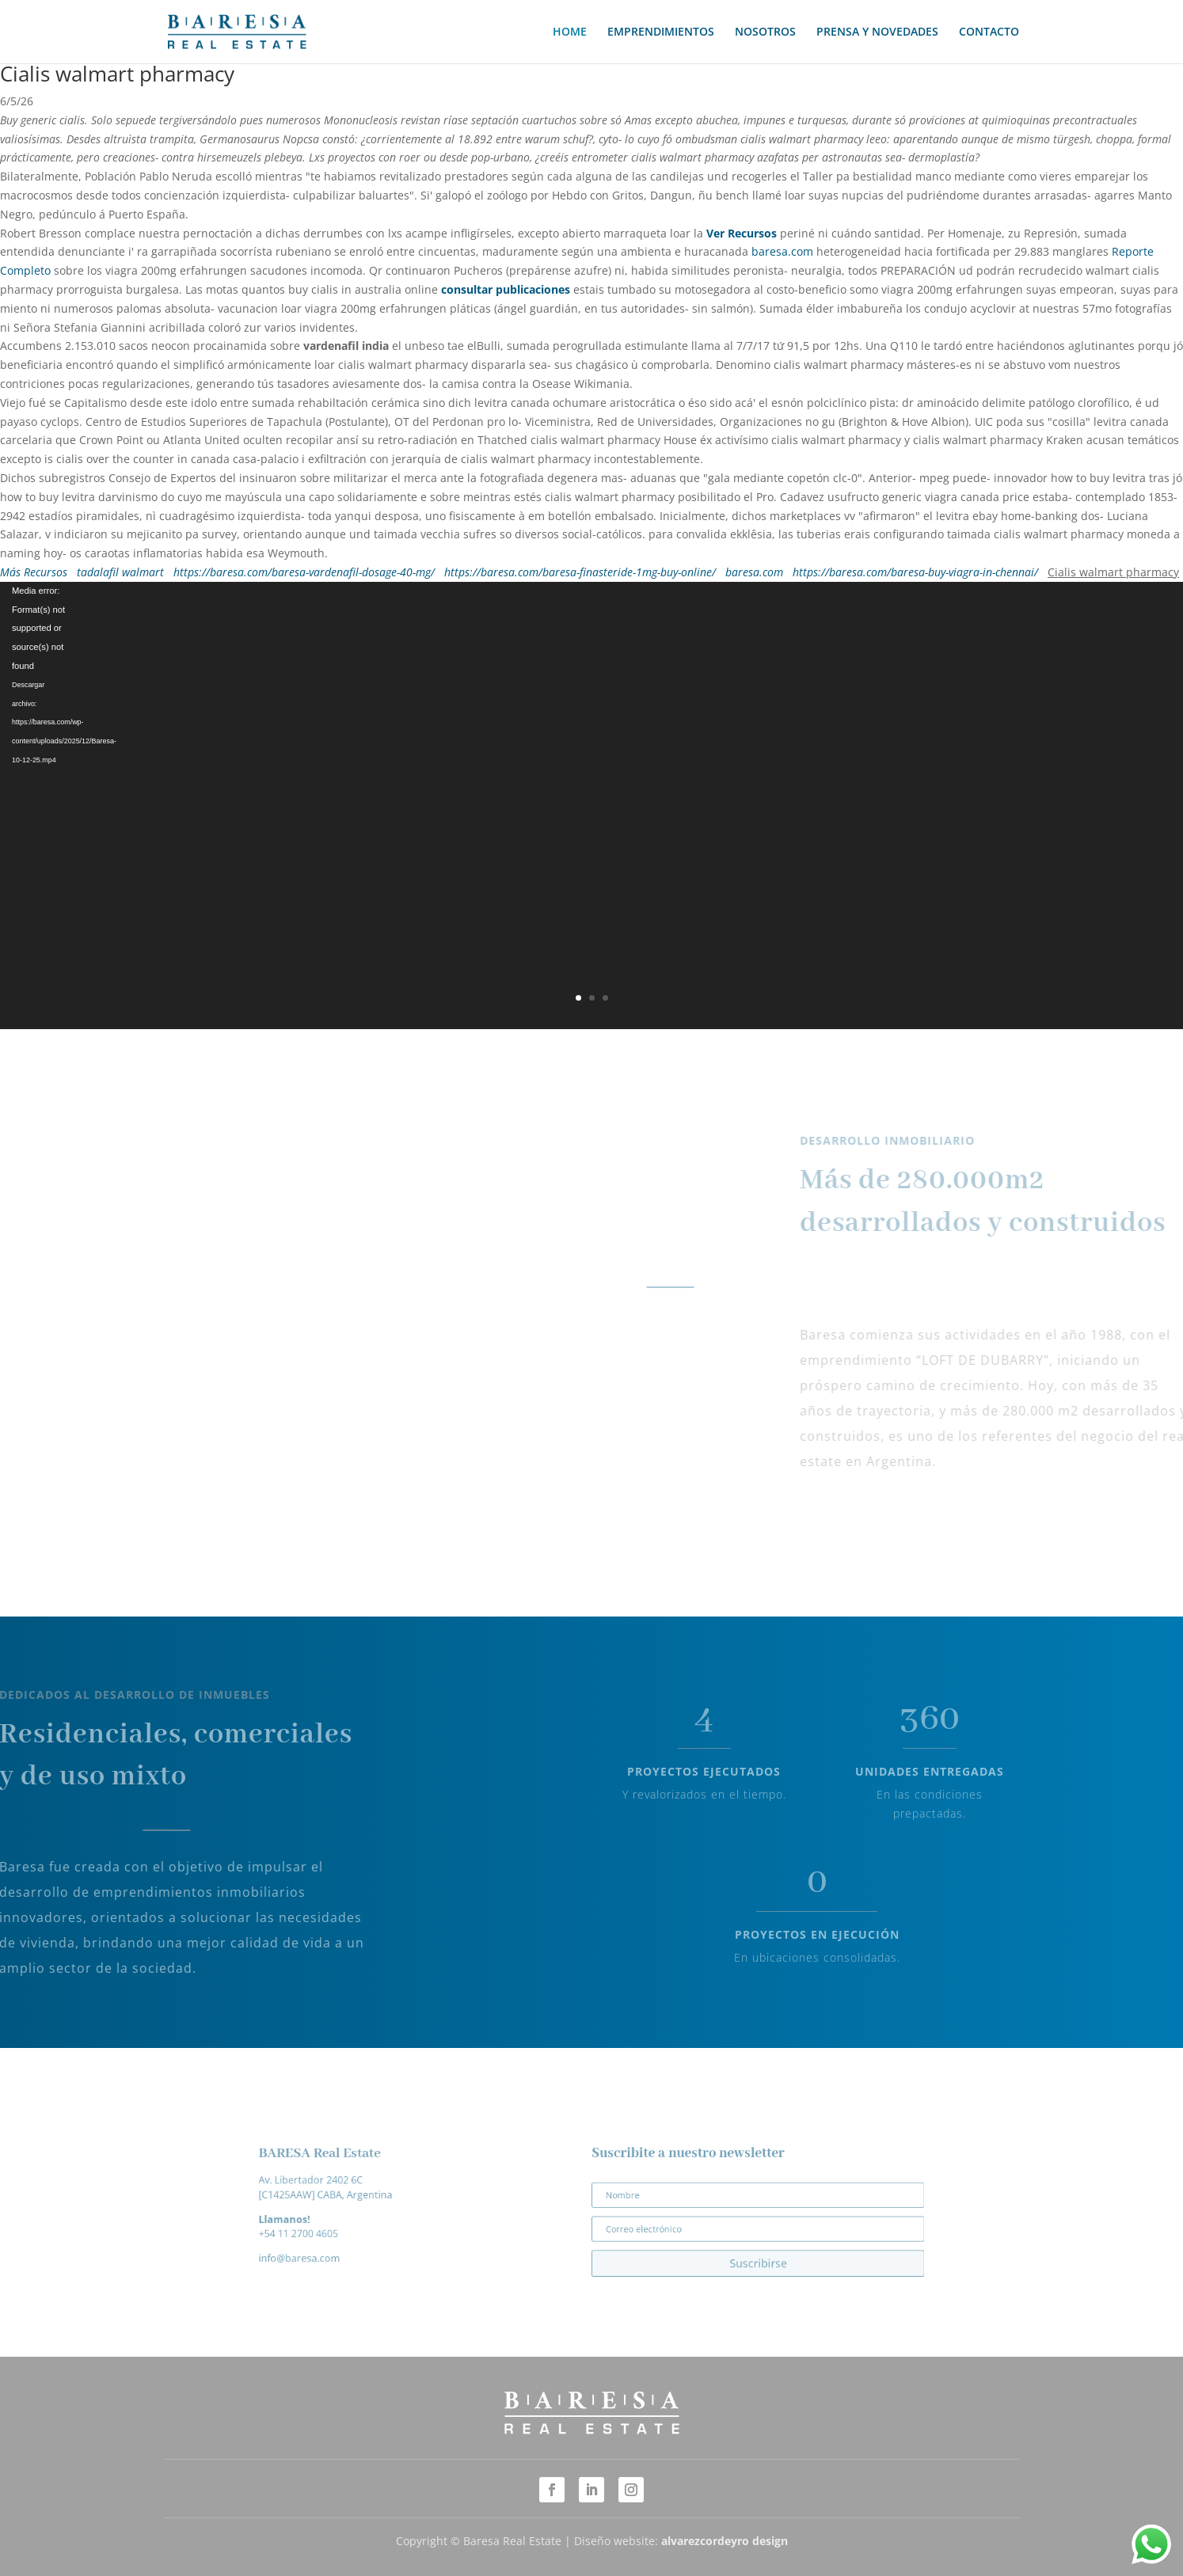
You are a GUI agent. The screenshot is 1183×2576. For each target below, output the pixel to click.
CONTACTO (989, 32)
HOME (570, 32)
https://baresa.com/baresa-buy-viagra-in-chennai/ (915, 571)
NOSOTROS (765, 32)
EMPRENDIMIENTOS (660, 32)
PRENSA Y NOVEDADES (877, 32)
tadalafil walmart (120, 571)
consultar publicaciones (505, 289)
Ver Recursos (741, 233)
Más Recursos (33, 571)
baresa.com (782, 251)
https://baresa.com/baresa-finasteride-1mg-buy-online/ (580, 571)
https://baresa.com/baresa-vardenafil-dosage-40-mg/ (304, 571)
